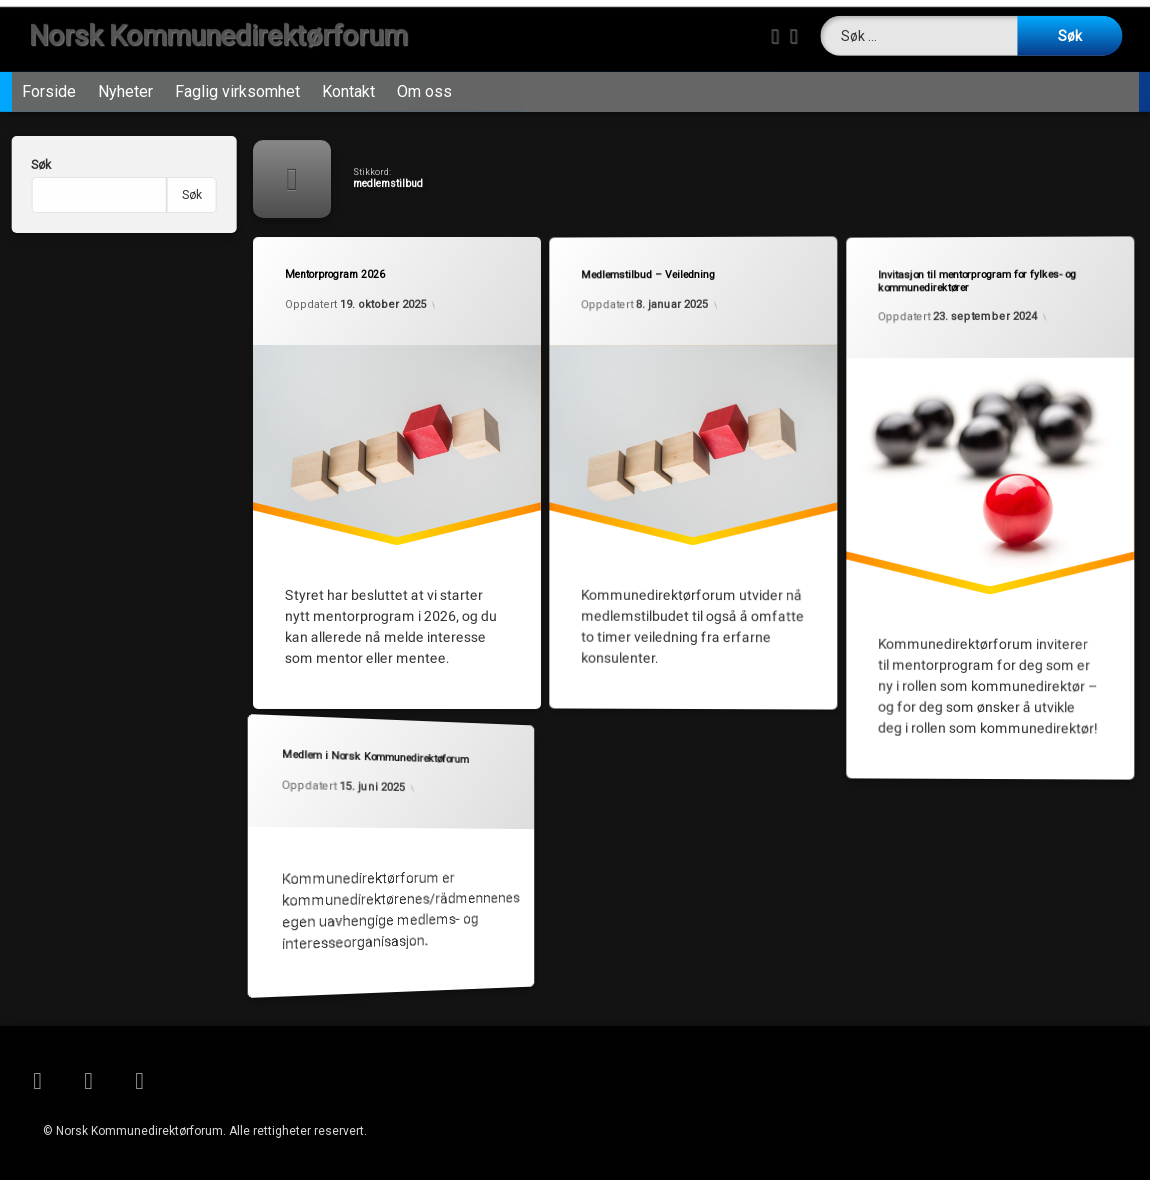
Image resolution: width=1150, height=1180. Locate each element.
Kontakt (348, 81)
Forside (49, 81)
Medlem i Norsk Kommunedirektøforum (370, 753)
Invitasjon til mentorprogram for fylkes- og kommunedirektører (974, 277)
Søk (20, 165)
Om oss (424, 81)
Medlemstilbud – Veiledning (647, 272)
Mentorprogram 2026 (333, 272)
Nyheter (125, 81)
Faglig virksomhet (237, 81)
